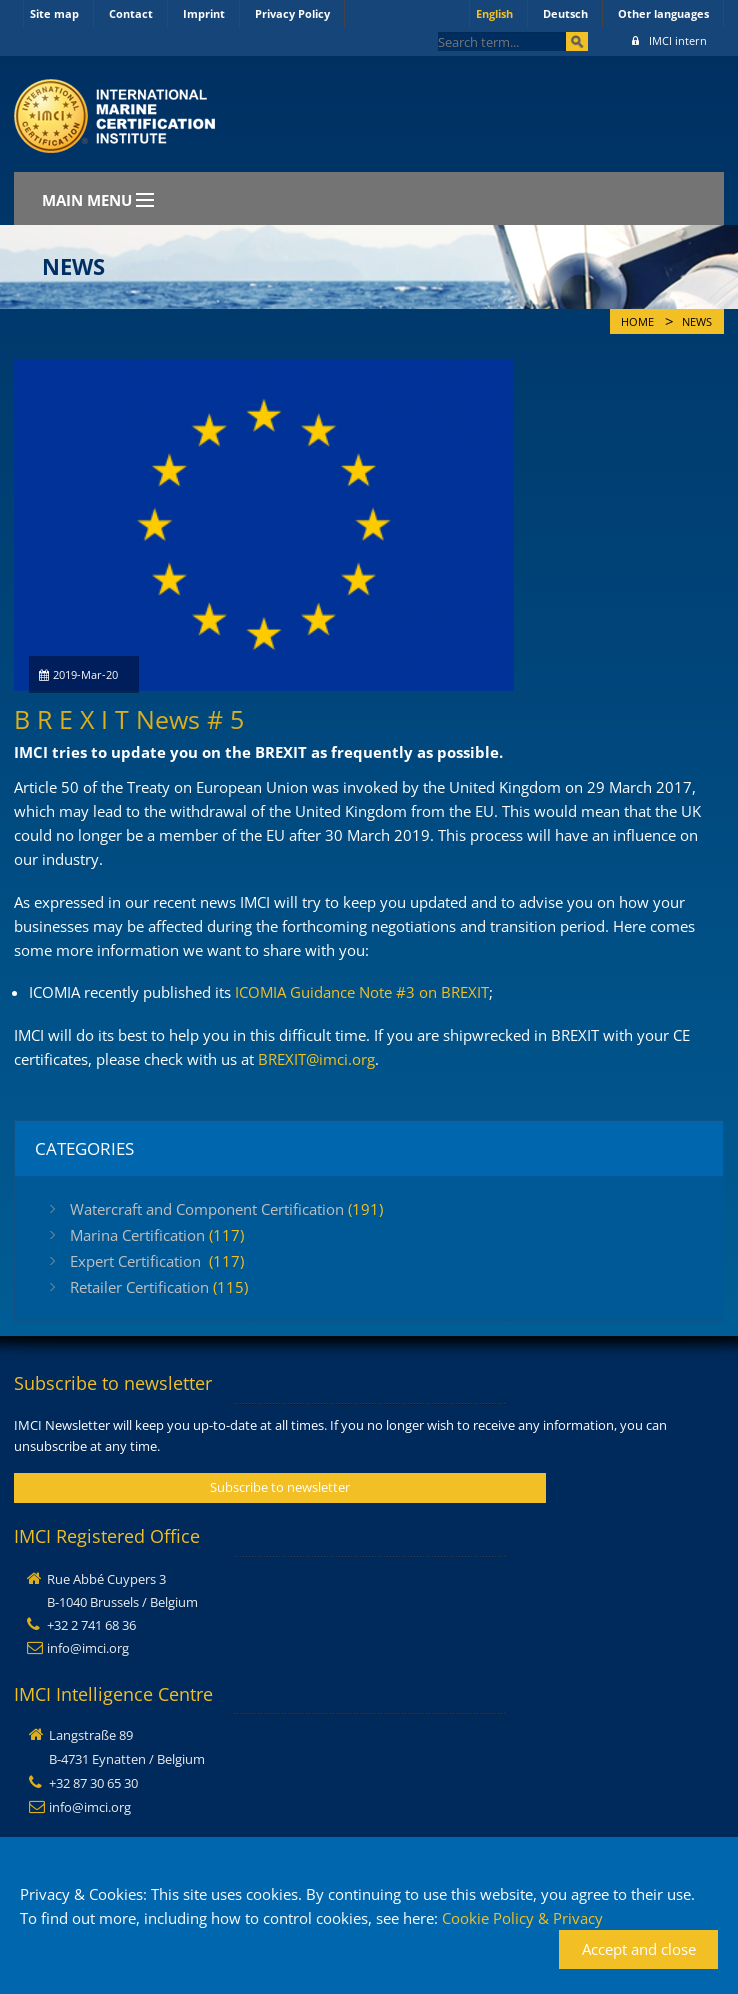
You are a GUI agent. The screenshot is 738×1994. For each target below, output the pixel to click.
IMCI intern (669, 40)
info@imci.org (88, 1648)
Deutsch (565, 13)
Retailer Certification (159, 1287)
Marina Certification (157, 1235)
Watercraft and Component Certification (226, 1209)
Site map (54, 13)
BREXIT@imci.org (316, 1059)
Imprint (204, 13)
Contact (131, 13)
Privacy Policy (292, 13)
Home (637, 322)
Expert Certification (157, 1261)
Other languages (663, 13)
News (697, 322)
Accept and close (639, 1949)
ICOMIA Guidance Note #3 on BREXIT (362, 992)
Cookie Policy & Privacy (522, 1918)
